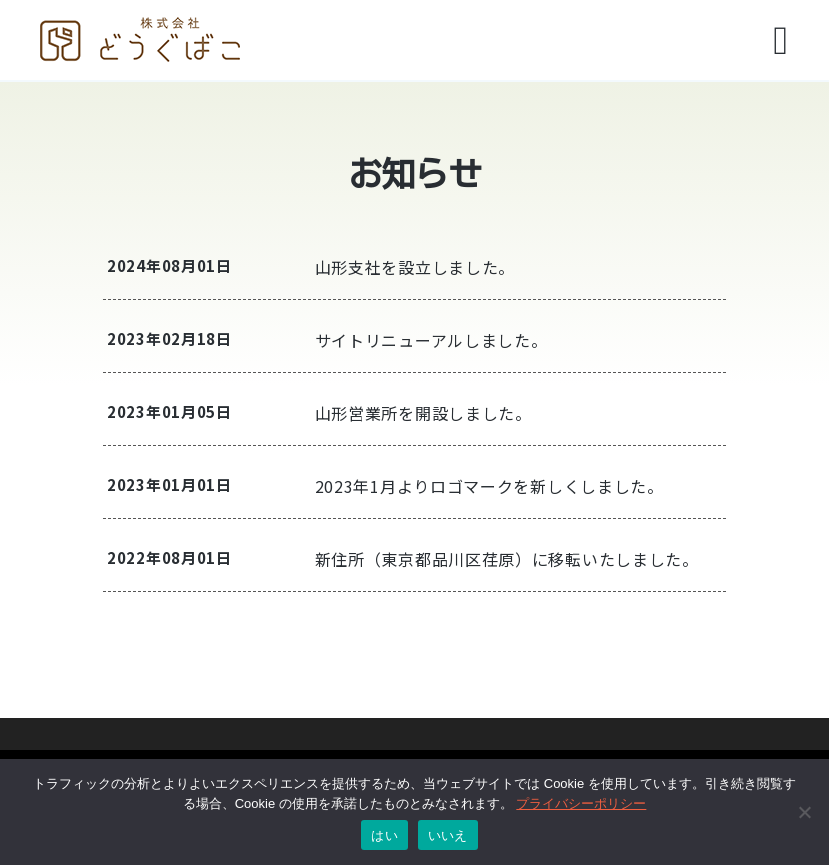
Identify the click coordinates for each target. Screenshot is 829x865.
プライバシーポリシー (581, 803)
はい (384, 835)
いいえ (448, 835)
